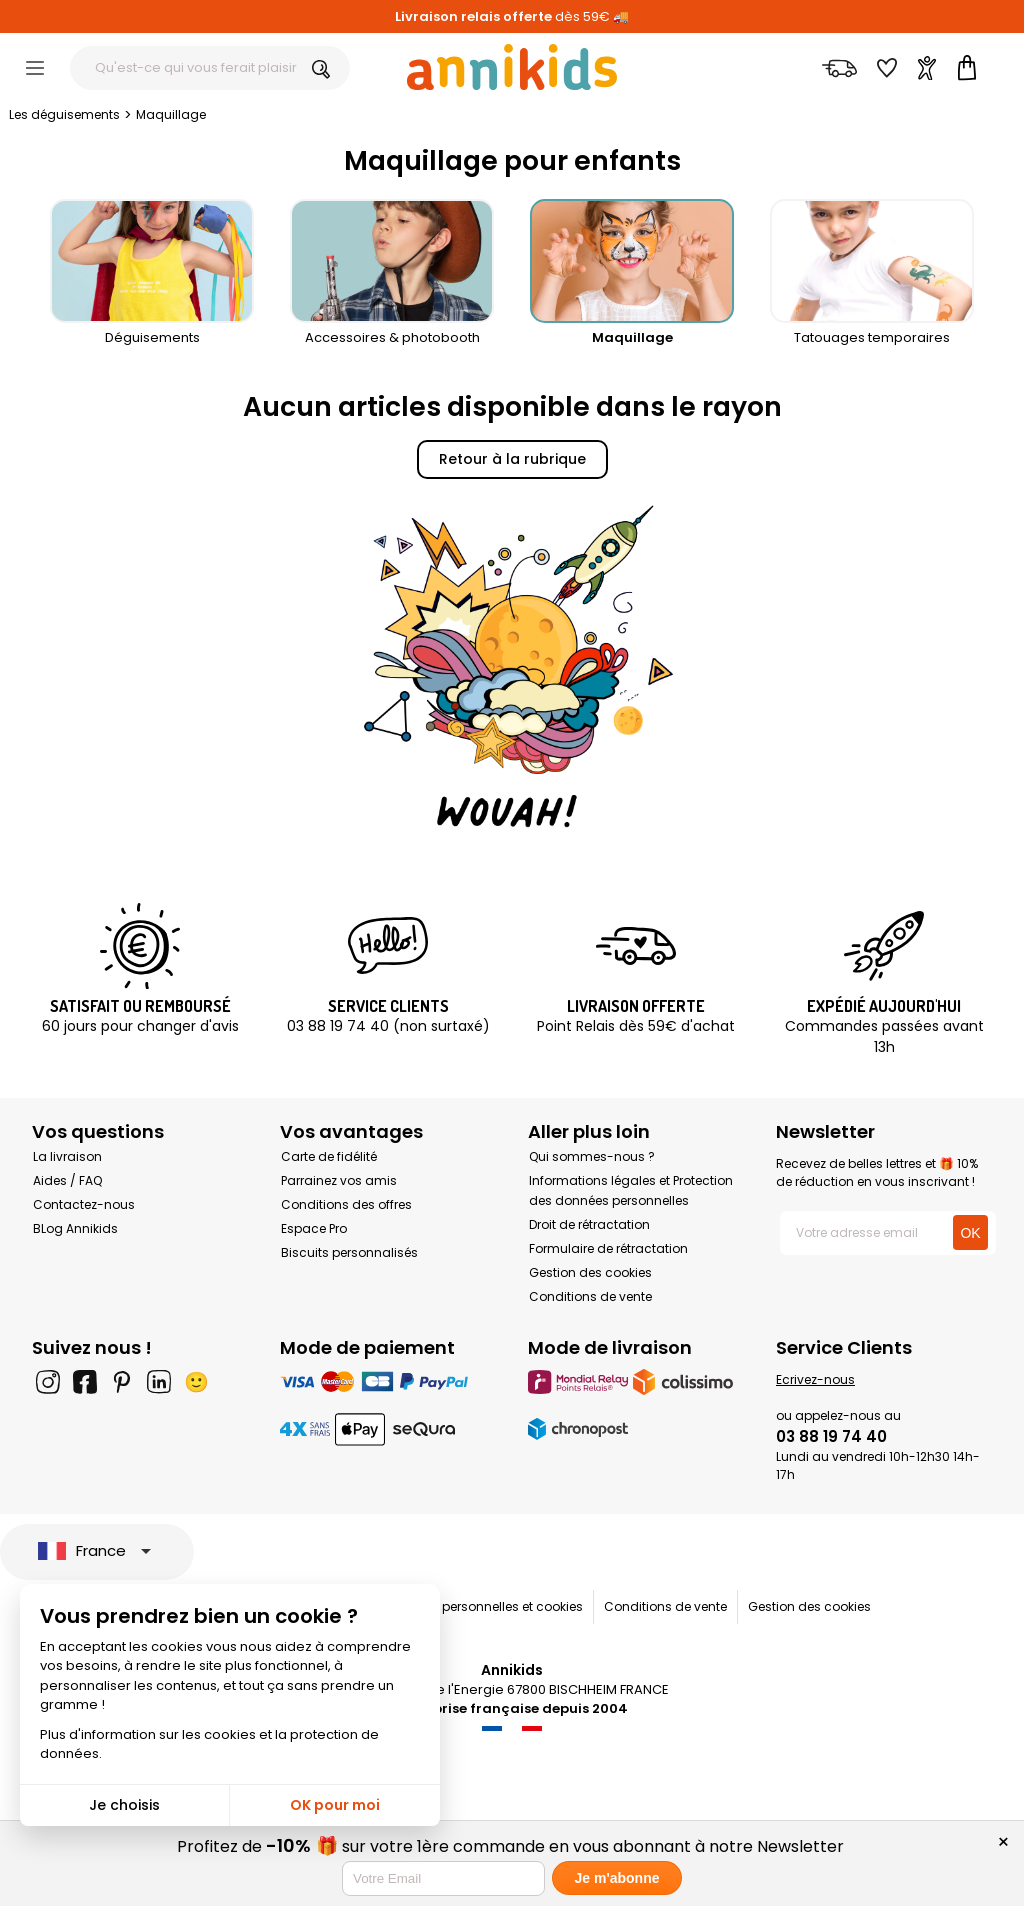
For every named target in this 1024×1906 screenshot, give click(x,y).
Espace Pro (314, 1228)
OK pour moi (335, 1805)
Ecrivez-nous (815, 1379)
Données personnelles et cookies (484, 1606)
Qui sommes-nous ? (592, 1156)
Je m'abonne (616, 1878)
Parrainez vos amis (339, 1180)
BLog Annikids (75, 1228)
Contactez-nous (84, 1204)
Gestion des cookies (590, 1272)
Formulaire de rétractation (608, 1248)
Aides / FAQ (67, 1180)
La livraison (67, 1156)
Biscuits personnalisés (349, 1252)
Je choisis (124, 1805)
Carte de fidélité (329, 1156)
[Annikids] (512, 67)
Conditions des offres (346, 1204)
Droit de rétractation (589, 1224)
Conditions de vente (590, 1296)
